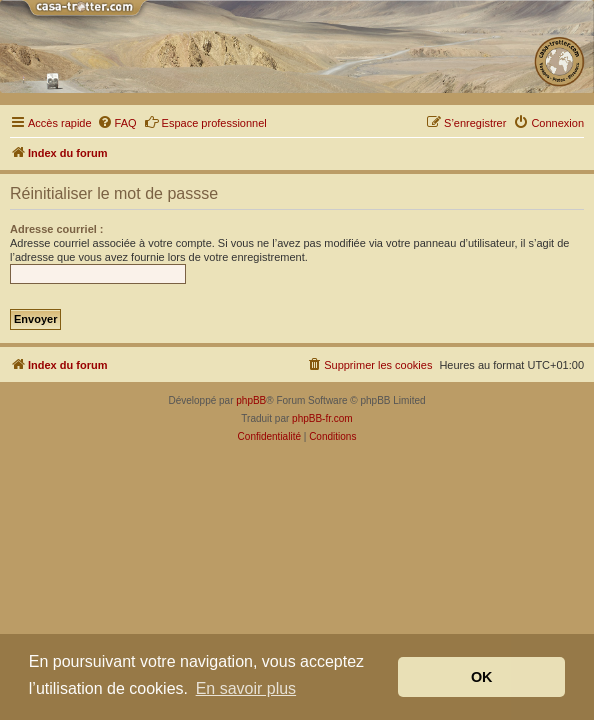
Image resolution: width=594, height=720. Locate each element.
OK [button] (482, 677)
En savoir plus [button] (246, 688)
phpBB (251, 400)
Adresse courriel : (57, 229)
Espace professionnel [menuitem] (205, 122)
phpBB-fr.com (322, 418)
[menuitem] (117, 123)
